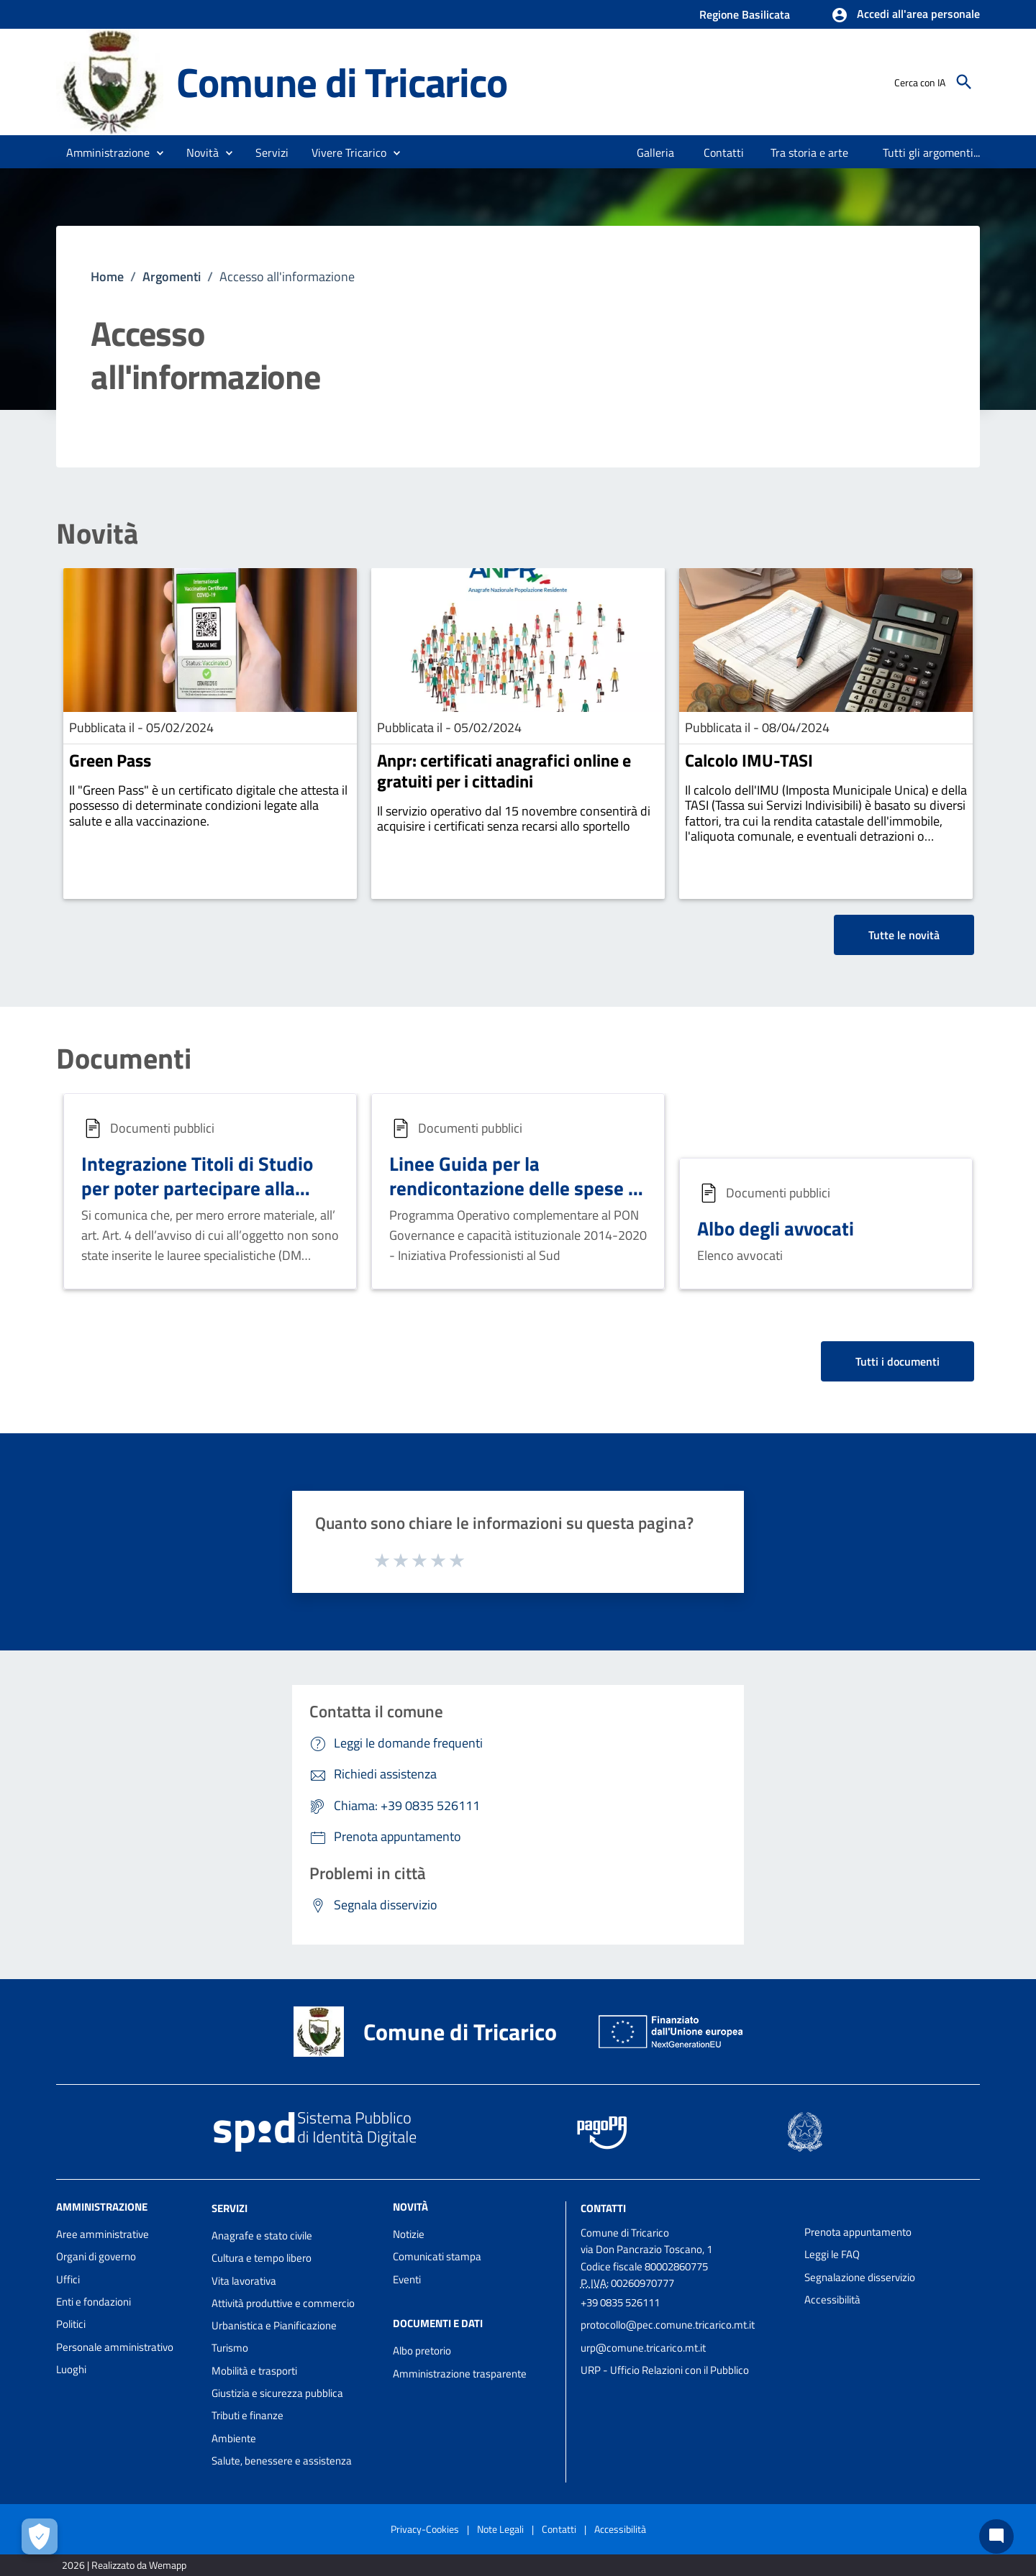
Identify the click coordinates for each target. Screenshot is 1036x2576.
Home (107, 276)
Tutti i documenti (897, 1361)
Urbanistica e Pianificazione (274, 2325)
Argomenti (171, 276)
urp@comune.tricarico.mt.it (643, 2347)
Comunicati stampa (437, 2256)
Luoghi (71, 2369)
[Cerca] (964, 82)
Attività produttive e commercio (283, 2303)
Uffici (68, 2279)
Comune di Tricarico (341, 82)
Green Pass (110, 760)
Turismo (230, 2347)
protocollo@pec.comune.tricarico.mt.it (668, 2324)
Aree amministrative (102, 2234)
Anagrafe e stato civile (262, 2235)
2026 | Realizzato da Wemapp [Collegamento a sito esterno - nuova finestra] (124, 2564)
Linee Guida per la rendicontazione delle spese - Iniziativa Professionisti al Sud (516, 1187)
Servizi (229, 2208)
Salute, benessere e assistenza (282, 2460)
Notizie (408, 2234)
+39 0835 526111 (620, 2302)
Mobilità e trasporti (254, 2370)
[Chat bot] (996, 2536)
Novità (97, 533)
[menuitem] (655, 152)
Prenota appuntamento (858, 2232)
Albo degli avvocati (775, 1228)
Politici (71, 2324)
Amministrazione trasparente (460, 2373)
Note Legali (500, 2528)
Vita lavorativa (244, 2281)
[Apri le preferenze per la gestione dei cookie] (40, 2536)
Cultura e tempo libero (262, 2258)
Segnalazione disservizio (859, 2277)
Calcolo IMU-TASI (749, 760)
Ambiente (234, 2438)
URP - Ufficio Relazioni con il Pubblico (665, 2370)
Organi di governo (96, 2256)
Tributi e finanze (247, 2415)
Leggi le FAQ (832, 2254)
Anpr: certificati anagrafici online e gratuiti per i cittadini (504, 770)
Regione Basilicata (744, 14)
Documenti (123, 1058)
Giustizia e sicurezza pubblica (277, 2393)
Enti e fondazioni (93, 2301)
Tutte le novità (904, 935)
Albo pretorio (422, 2350)
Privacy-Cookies (425, 2528)
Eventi (407, 2279)
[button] (905, 15)
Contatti (603, 2208)
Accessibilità (832, 2299)
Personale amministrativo (114, 2347)
